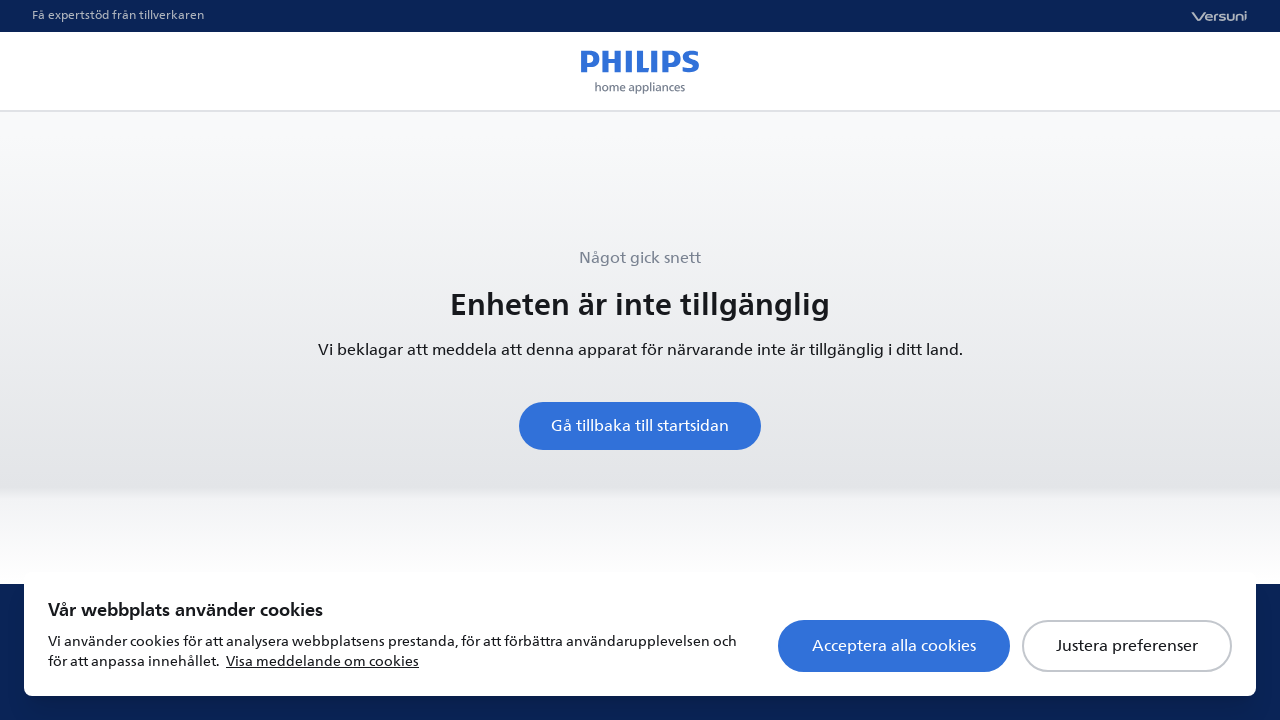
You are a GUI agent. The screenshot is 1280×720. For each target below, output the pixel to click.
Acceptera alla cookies (894, 646)
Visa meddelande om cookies (322, 661)
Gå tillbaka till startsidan (640, 426)
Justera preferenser (1127, 646)
